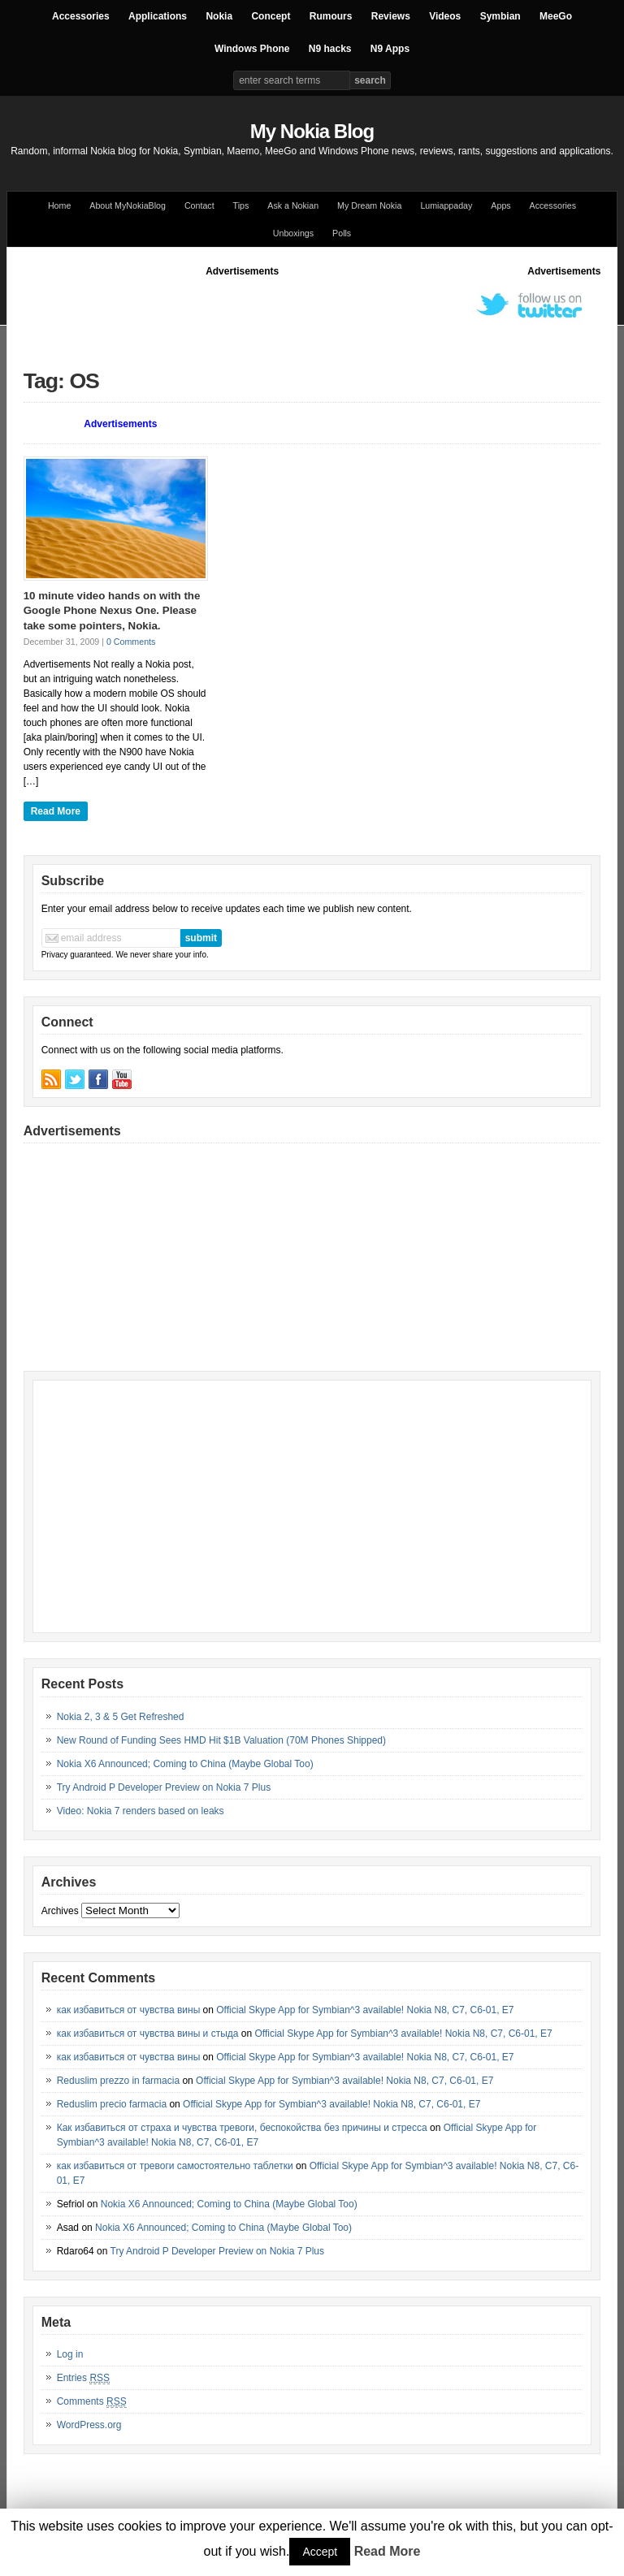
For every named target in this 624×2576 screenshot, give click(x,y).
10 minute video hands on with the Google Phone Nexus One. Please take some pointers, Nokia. (112, 611)
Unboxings (293, 233)
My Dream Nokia (369, 205)
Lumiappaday (446, 205)
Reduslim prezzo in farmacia (118, 2080)
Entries (83, 2378)
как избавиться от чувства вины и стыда (148, 2033)
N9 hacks (330, 48)
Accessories (81, 16)
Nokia (219, 16)
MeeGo (556, 16)
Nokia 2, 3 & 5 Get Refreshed (120, 1716)
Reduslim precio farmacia (112, 2104)
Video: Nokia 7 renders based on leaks (140, 1811)
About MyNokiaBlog (127, 205)
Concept (270, 16)
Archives (60, 1911)
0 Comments (130, 641)
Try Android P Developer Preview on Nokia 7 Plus (164, 1787)
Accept (319, 2551)
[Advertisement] (319, 315)
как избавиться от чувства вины (129, 2010)
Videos (445, 16)
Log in (70, 2354)
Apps (500, 205)
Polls (341, 233)
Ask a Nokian (292, 205)
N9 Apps (390, 48)
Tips (241, 205)
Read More (55, 811)
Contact (199, 205)
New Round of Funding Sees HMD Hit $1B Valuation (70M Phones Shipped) (221, 1740)
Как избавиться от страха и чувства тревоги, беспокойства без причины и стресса (242, 2127)
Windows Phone (252, 48)
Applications (157, 16)
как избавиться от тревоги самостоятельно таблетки (175, 2166)
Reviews (390, 16)
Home (59, 205)
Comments (92, 2402)
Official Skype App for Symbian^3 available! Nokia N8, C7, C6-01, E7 (365, 2010)
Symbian (500, 16)
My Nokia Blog (312, 131)
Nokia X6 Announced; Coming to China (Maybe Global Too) (185, 1764)
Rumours (331, 16)
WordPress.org (89, 2425)
